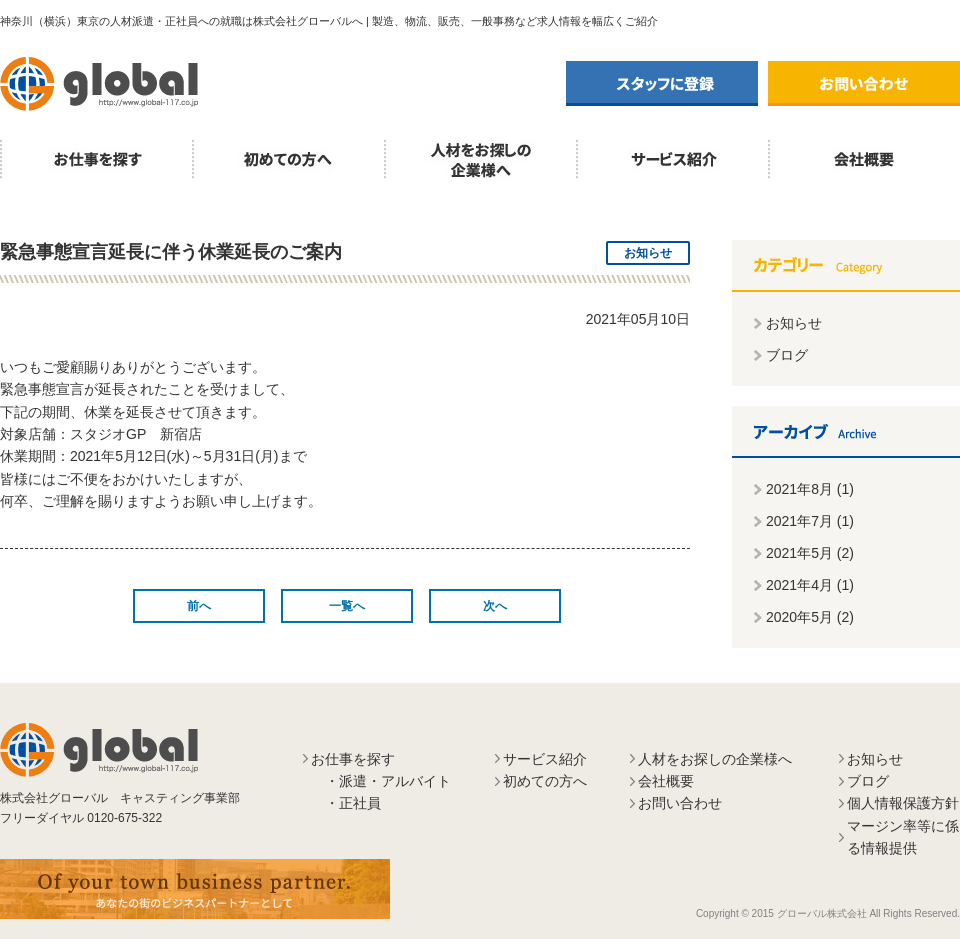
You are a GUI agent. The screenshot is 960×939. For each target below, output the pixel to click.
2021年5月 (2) (810, 553)
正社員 (360, 803)
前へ (199, 606)
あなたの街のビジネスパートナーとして (195, 889)
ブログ (787, 355)
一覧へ (347, 606)
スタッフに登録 (662, 83)
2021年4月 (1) (810, 585)
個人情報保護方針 (903, 803)
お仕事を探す (96, 160)
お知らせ (794, 323)
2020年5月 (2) (810, 617)
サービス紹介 (672, 160)
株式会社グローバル (99, 84)
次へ (495, 606)
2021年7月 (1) (810, 521)
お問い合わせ (864, 83)
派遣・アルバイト (395, 781)
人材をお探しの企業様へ (480, 160)
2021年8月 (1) (810, 489)
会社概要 (666, 781)
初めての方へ (288, 160)
